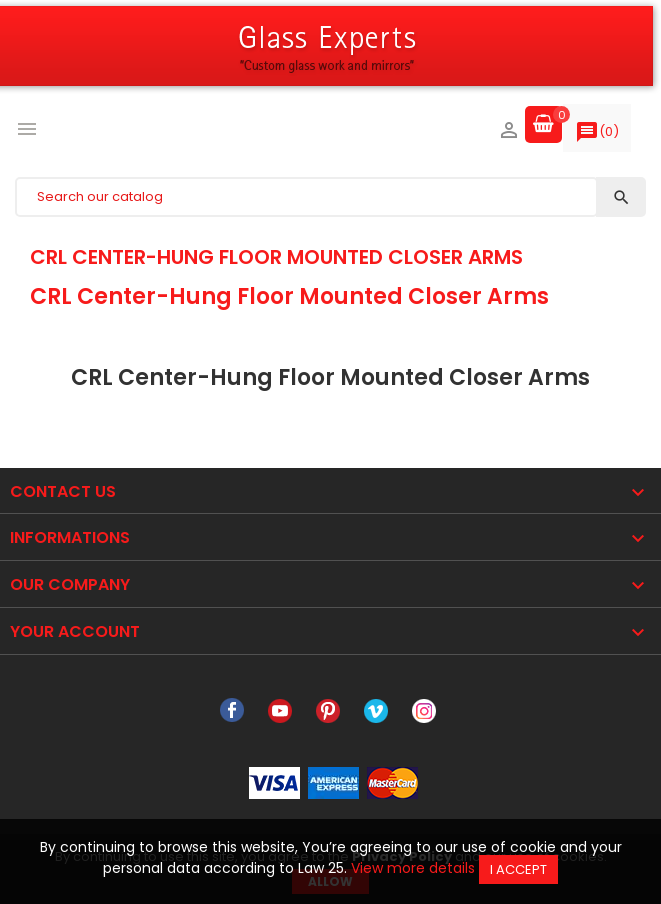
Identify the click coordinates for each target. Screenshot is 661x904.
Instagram (424, 711)
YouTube (280, 711)
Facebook (232, 711)
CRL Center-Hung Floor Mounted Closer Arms (276, 257)
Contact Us (63, 491)
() (597, 136)
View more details (413, 868)
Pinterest (328, 711)
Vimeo (376, 711)
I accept (518, 869)
